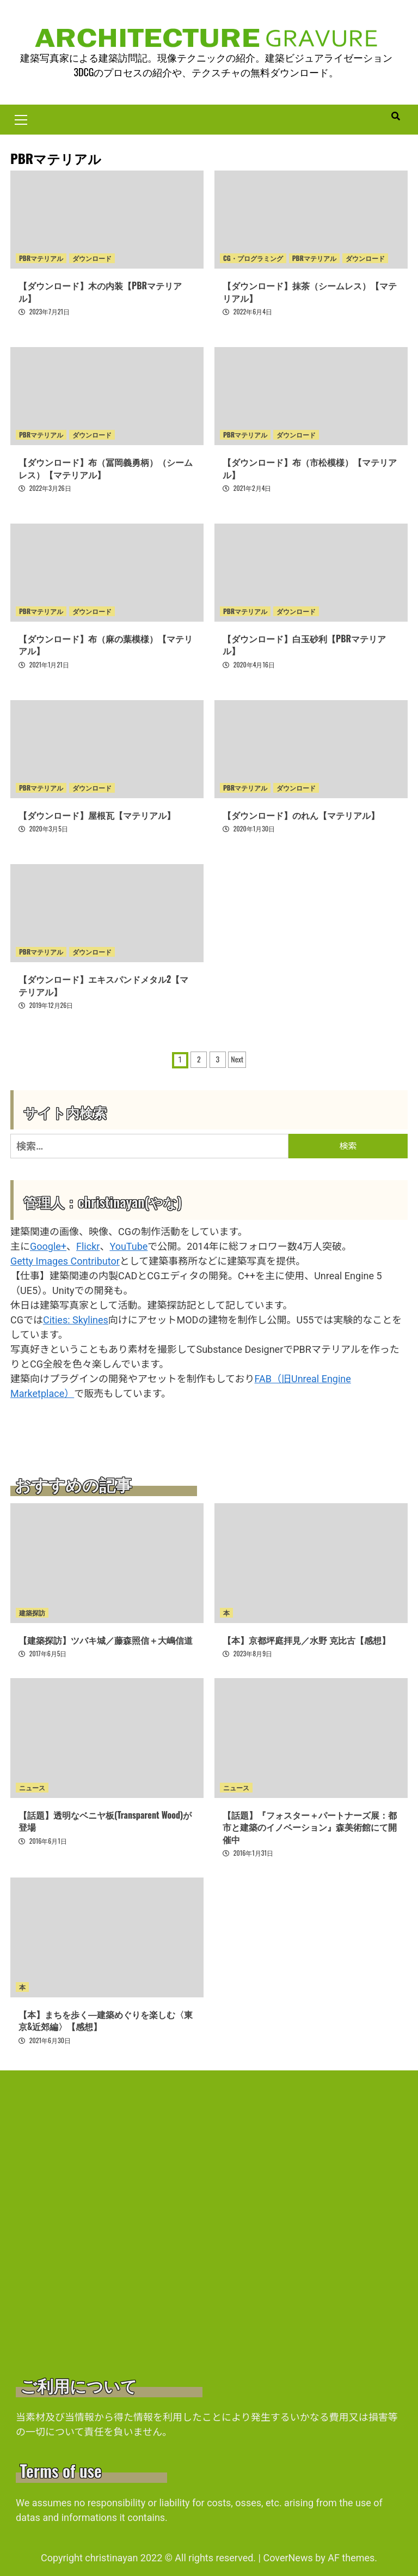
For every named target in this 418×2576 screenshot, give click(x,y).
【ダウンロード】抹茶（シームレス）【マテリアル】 (310, 292)
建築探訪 (32, 1612)
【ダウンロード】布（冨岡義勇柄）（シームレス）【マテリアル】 (106, 468)
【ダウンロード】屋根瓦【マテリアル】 (97, 815)
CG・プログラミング (253, 258)
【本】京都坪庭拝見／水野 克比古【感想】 (306, 1640)
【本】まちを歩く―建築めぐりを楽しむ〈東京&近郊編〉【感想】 (106, 2020)
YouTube (128, 1246)
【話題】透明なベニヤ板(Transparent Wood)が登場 (105, 1820)
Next (237, 1059)
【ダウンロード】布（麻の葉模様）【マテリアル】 (106, 644)
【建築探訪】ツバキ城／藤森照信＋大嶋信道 (106, 1640)
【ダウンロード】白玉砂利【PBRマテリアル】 (304, 644)
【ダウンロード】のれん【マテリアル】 (301, 815)
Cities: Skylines (75, 1320)
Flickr (88, 1246)
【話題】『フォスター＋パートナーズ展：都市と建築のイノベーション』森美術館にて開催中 (310, 1827)
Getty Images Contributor (65, 1261)
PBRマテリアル (41, 258)
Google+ (48, 1246)
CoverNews (287, 2557)
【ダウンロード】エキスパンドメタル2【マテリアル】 (103, 985)
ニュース (32, 1787)
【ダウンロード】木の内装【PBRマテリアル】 (100, 292)
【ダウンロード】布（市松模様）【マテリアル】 (310, 468)
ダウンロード (92, 258)
